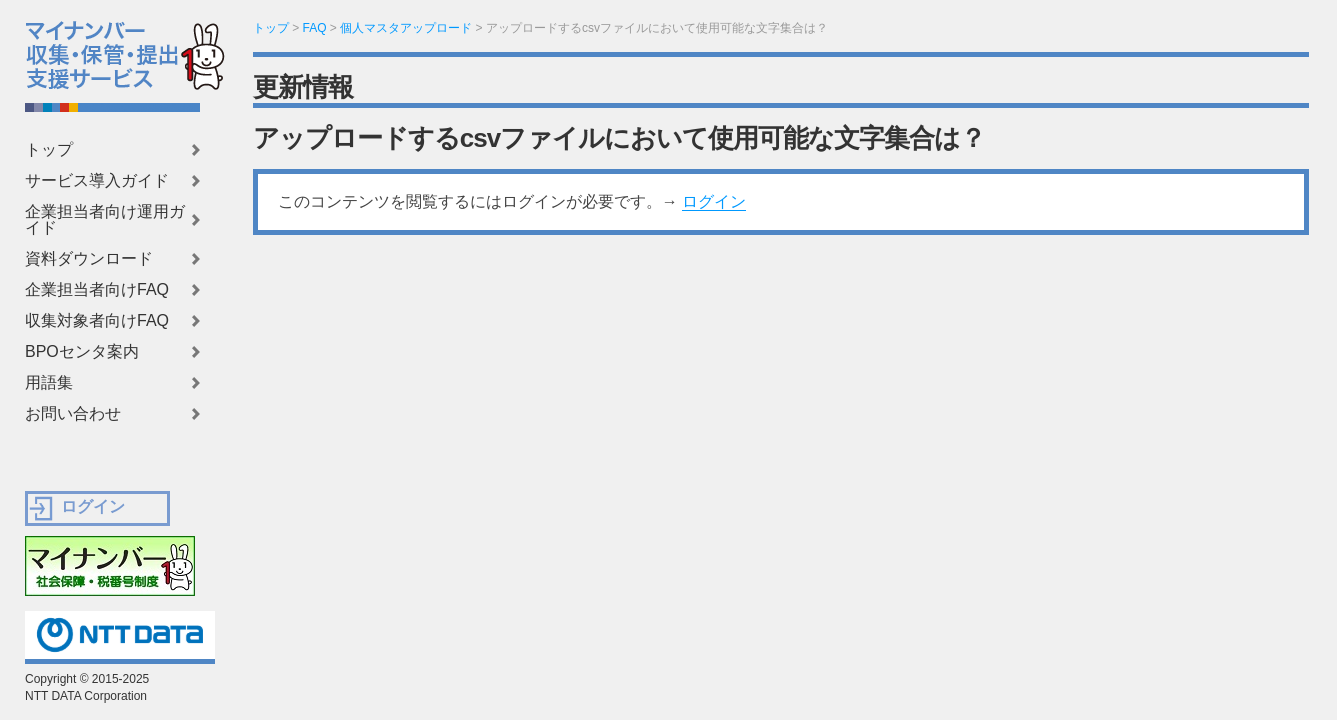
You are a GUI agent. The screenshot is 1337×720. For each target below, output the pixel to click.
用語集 (49, 383)
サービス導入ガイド (97, 181)
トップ (49, 150)
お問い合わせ (73, 414)
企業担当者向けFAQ (97, 290)
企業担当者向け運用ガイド (105, 220)
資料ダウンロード (89, 259)
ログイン (714, 201)
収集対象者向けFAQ (97, 321)
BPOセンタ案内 (82, 352)
